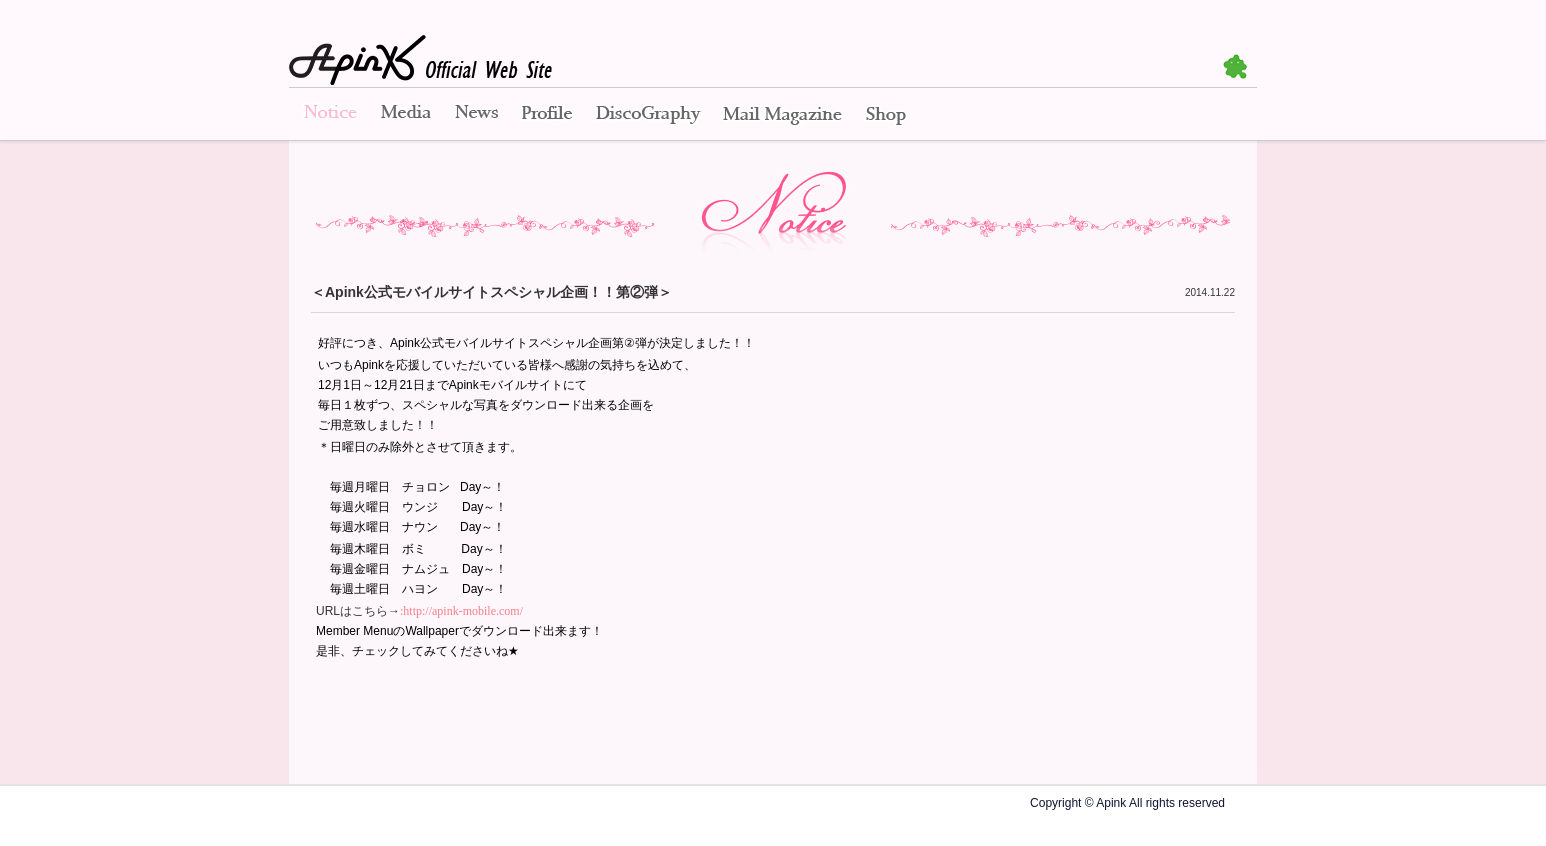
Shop (886, 115)
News (476, 115)
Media (406, 115)
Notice (329, 115)
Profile (547, 115)
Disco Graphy (647, 115)
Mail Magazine (782, 115)
